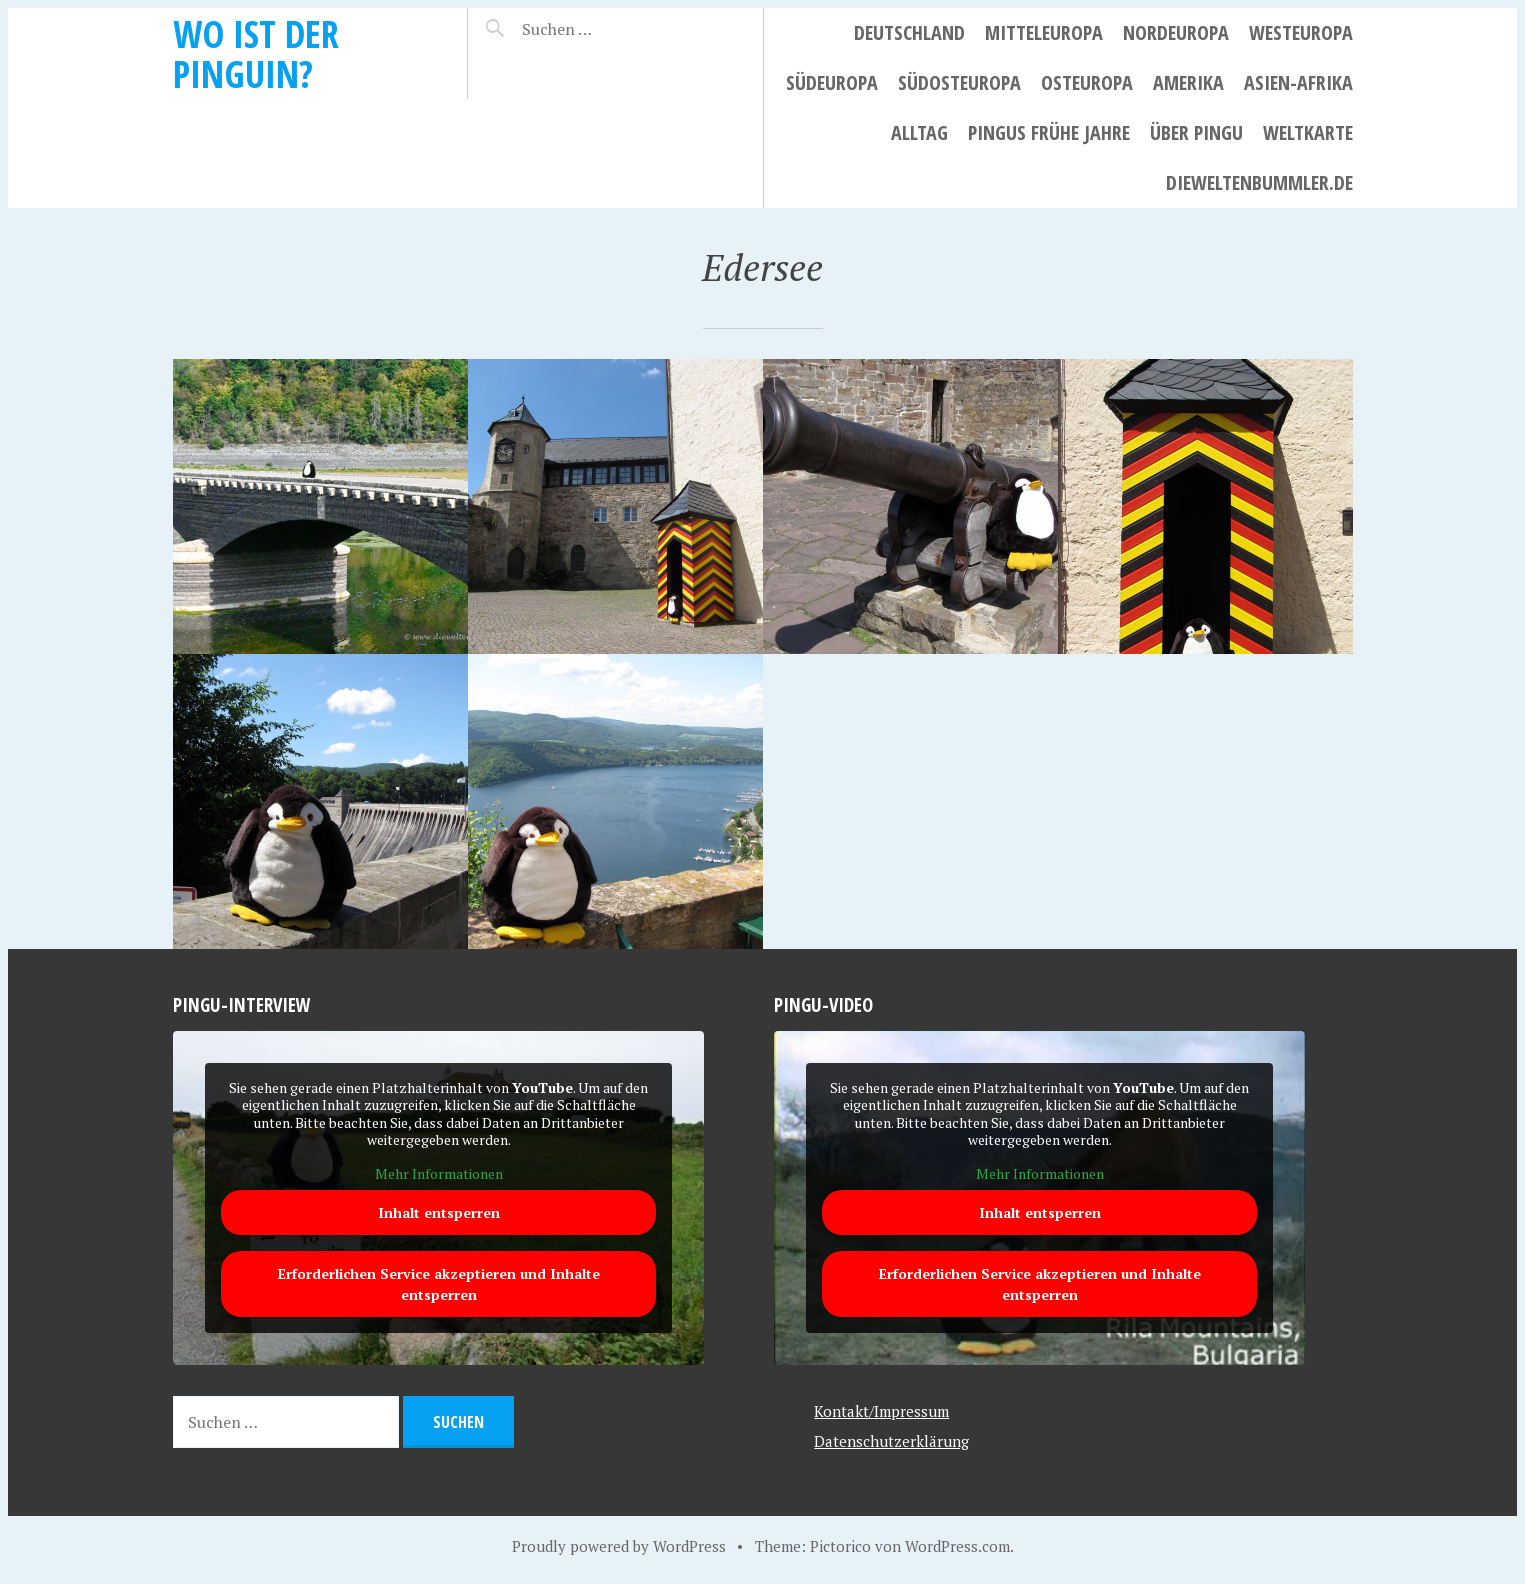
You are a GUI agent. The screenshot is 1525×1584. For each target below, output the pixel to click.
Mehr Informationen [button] (438, 1174)
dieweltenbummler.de (1259, 182)
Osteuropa (1087, 82)
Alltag (919, 132)
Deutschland (909, 32)
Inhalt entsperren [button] (438, 1213)
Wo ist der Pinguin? (256, 53)
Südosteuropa (959, 82)
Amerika (1188, 82)
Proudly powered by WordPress (619, 1546)
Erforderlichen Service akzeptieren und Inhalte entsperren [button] (438, 1285)
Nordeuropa (1176, 32)
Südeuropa (832, 82)
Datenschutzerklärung (891, 1441)
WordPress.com (957, 1546)
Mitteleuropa (1044, 32)
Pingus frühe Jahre (1049, 132)
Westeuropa (1301, 32)
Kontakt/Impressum (881, 1411)
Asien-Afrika (1298, 82)
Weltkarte (1308, 132)
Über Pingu (1196, 132)
